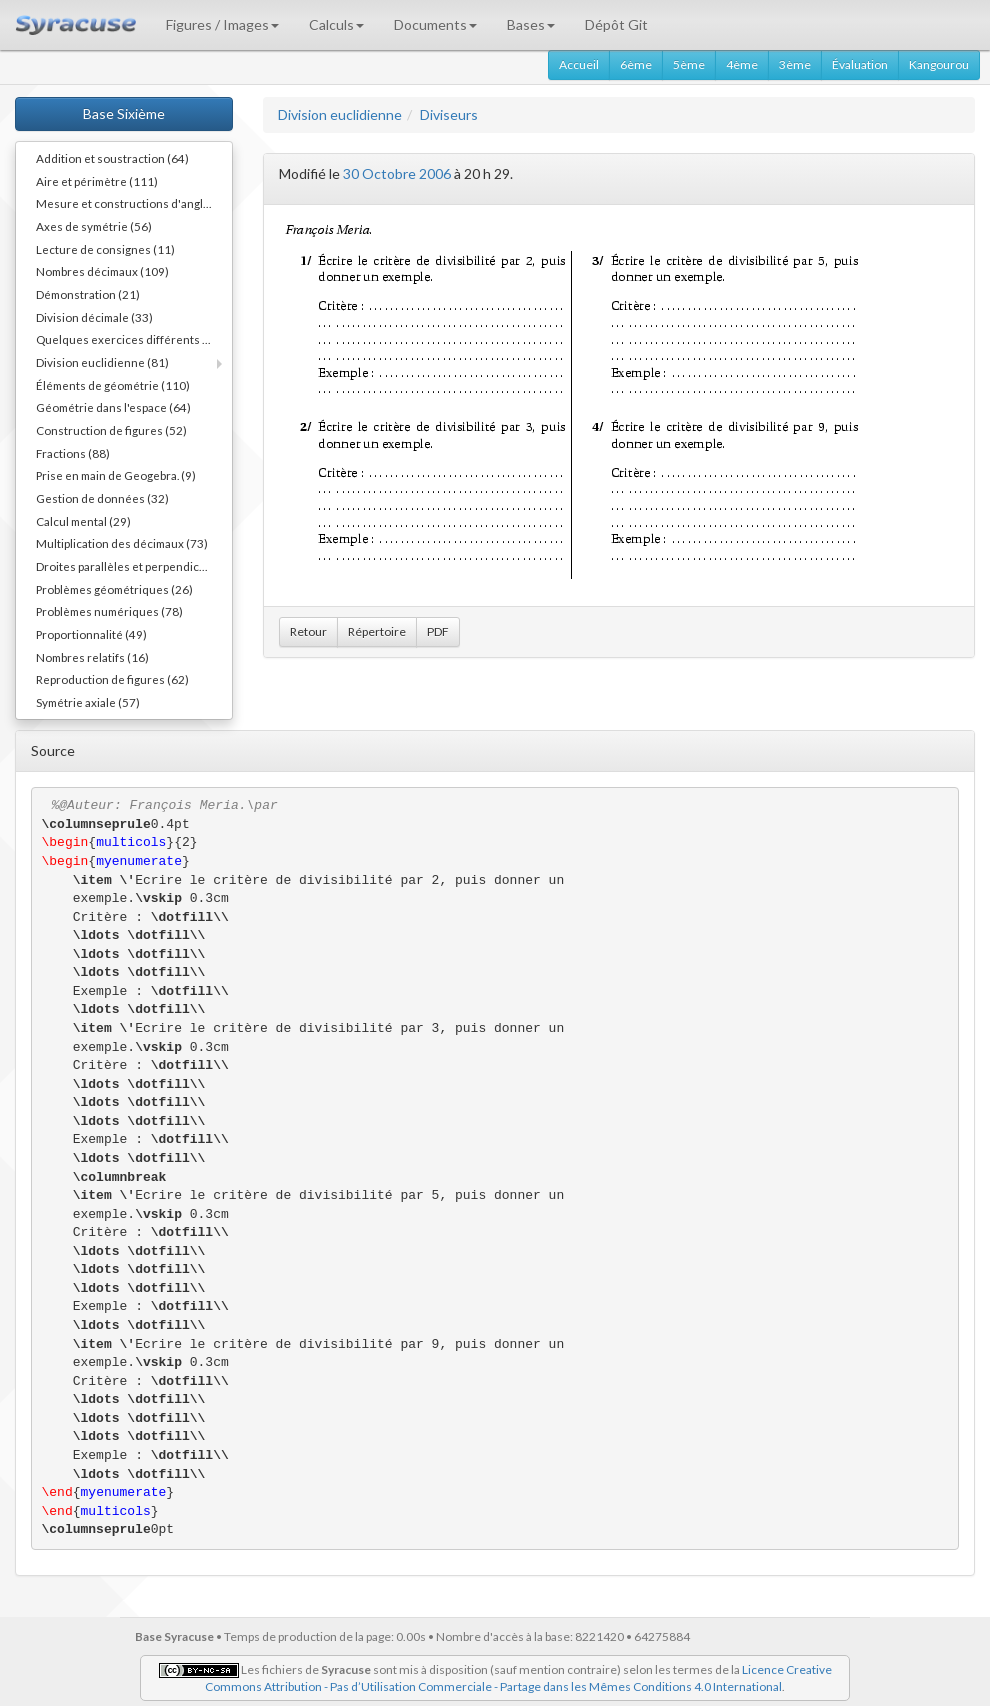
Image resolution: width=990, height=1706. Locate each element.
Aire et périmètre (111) (97, 181)
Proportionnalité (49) (91, 634)
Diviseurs (449, 114)
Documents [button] (435, 24)
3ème (795, 64)
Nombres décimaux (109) (102, 271)
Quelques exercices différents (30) (130, 339)
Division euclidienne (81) (102, 362)
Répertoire (377, 631)
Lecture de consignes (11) (105, 249)
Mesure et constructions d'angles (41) (134, 203)
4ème (742, 64)
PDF (438, 631)
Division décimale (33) (94, 317)
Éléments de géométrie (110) (113, 385)
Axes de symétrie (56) (94, 226)
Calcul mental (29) (83, 521)
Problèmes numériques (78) (109, 611)
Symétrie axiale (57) (88, 702)
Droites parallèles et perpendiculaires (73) (134, 566)
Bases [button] (531, 24)
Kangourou (939, 64)
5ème (689, 64)
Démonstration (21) (88, 294)
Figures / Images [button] (222, 24)
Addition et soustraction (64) (112, 158)
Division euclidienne (340, 114)
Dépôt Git (616, 24)
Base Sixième (124, 113)
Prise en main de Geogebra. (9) (116, 475)
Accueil (579, 64)
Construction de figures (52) (111, 430)
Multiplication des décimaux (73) (122, 543)
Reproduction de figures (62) (112, 679)
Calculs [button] (336, 24)
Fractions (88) (73, 453)
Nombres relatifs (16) (92, 657)
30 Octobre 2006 (397, 173)
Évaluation (860, 64)
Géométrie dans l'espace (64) (113, 407)
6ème (636, 64)
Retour (308, 631)
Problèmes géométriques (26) (114, 589)
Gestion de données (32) (102, 498)
